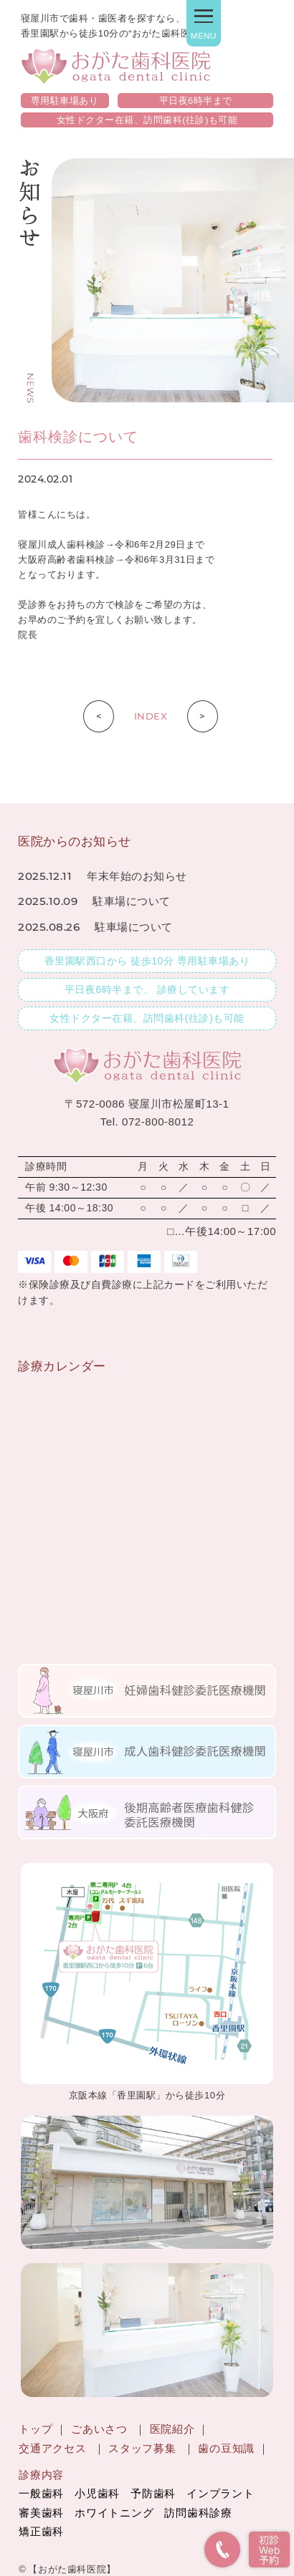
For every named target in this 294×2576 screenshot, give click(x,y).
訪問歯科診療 (198, 2513)
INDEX (151, 716)
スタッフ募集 (142, 2448)
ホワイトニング (114, 2513)
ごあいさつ (99, 2429)
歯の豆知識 (226, 2448)
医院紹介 (172, 2429)
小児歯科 (97, 2493)
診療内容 (41, 2475)
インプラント (220, 2493)
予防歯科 (153, 2493)
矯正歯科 (41, 2531)
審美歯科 (41, 2513)
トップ (35, 2429)
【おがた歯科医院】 (72, 2569)
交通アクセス (52, 2448)
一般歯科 (41, 2493)
